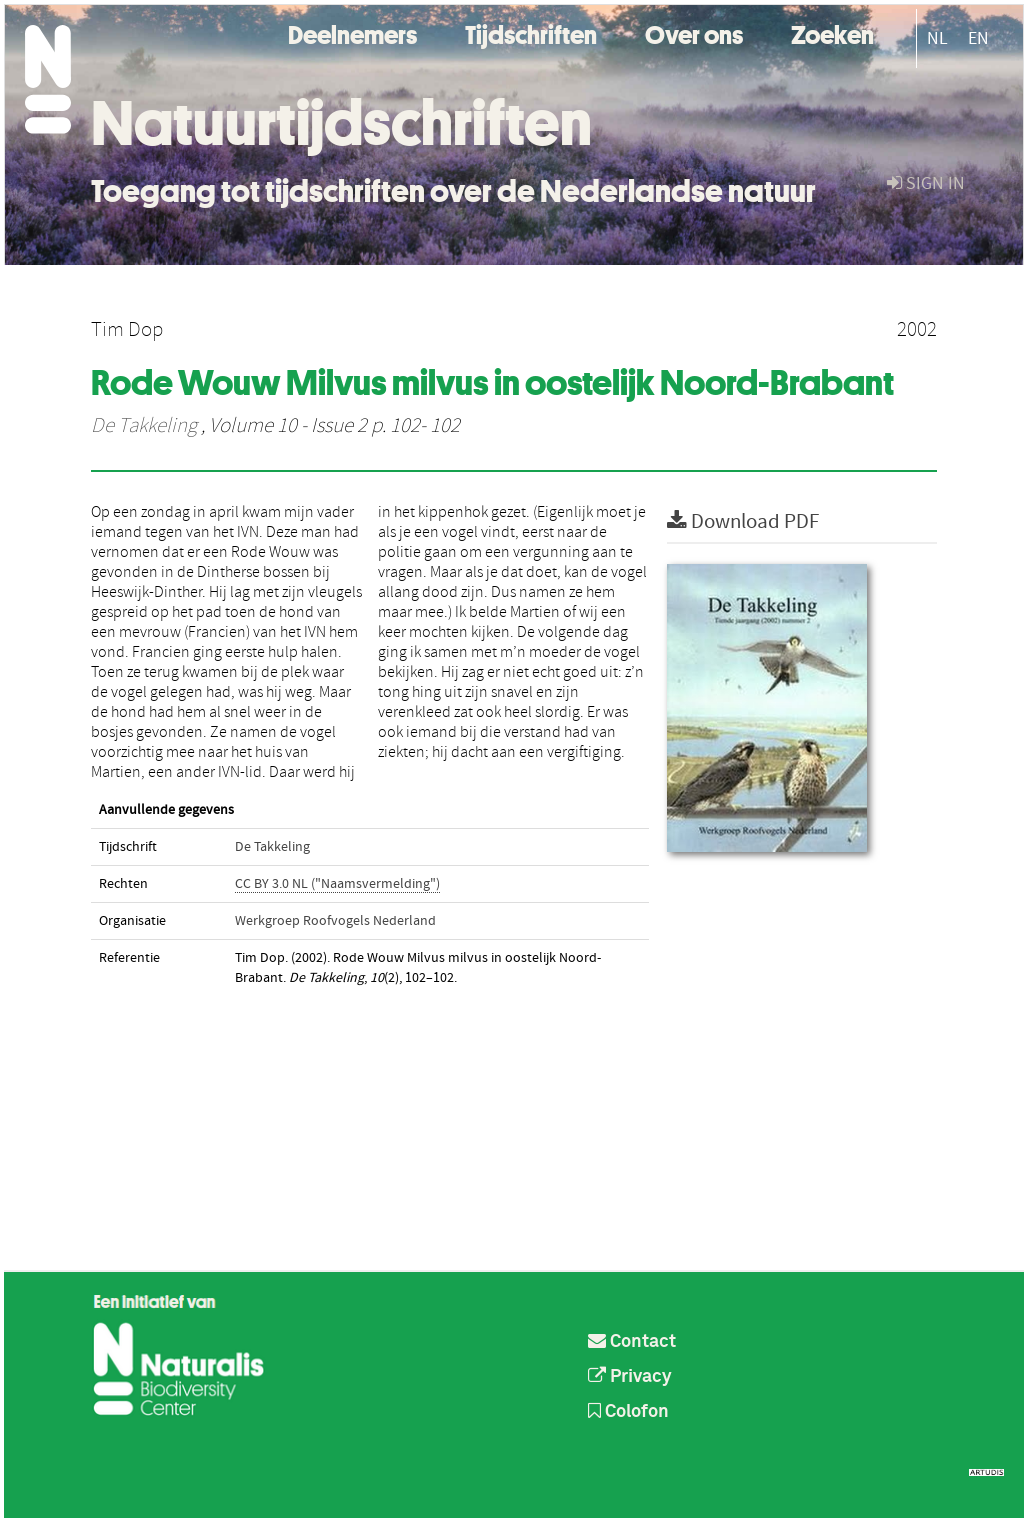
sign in (926, 183)
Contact (632, 1342)
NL (937, 38)
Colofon (628, 1412)
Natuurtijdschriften (341, 123)
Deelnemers (352, 32)
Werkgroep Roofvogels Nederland (335, 921)
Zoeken (832, 32)
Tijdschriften (531, 32)
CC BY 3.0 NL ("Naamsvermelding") (337, 884)
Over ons (694, 32)
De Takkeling (144, 426)
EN (978, 38)
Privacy (630, 1377)
